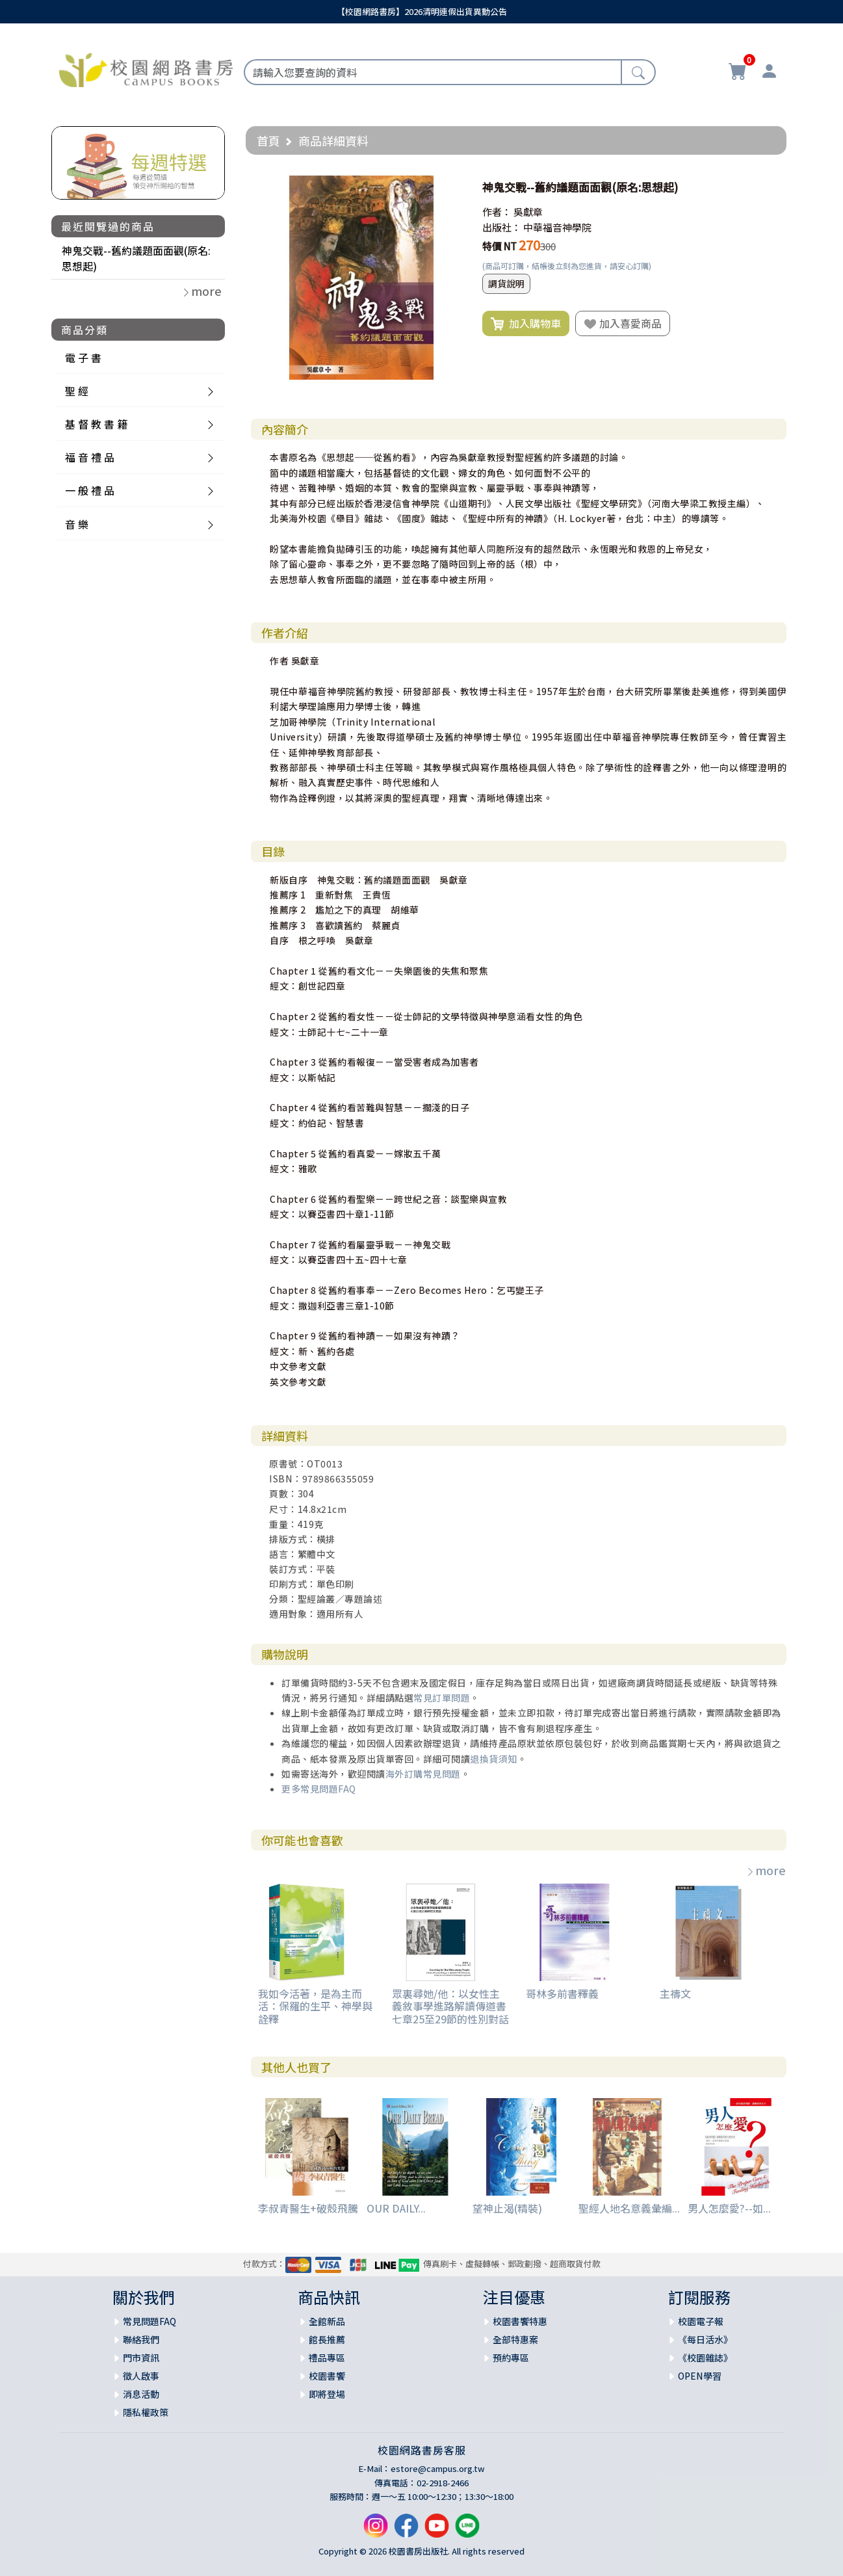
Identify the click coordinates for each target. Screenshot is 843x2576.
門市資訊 (141, 2357)
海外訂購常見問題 (423, 1773)
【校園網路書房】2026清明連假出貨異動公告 (422, 11)
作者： (497, 211)
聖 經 (76, 391)
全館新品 (327, 2321)
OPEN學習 (699, 2375)
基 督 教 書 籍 (96, 424)
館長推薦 (327, 2339)
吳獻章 (528, 211)
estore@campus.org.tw (438, 2468)
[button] (451, 187)
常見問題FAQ (149, 2321)
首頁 (268, 140)
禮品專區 (327, 2357)
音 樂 (76, 524)
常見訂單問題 (441, 1697)
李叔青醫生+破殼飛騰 (308, 2208)
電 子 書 (83, 357)
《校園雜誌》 (705, 2357)
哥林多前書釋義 (562, 1993)
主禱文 (675, 1993)
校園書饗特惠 (520, 2321)
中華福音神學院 (557, 227)
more (766, 1869)
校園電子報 (700, 2321)
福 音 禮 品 (89, 457)
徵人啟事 (141, 2375)
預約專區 (511, 2357)
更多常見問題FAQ (318, 1788)
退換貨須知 (493, 1758)
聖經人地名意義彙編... (629, 2208)
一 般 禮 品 (89, 490)
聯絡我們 (141, 2339)
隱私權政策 (145, 2412)
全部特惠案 (515, 2339)
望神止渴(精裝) (507, 2208)
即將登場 (327, 2393)
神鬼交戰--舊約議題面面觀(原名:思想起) (136, 258)
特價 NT (499, 246)
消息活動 (141, 2393)
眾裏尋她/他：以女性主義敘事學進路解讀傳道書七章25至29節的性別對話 (450, 2006)
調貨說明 (506, 283)
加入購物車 (526, 323)
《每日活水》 (705, 2339)
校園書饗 (327, 2375)
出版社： (501, 227)
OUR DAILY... (396, 2208)
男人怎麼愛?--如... (729, 2208)
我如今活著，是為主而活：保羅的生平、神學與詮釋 (315, 2006)
